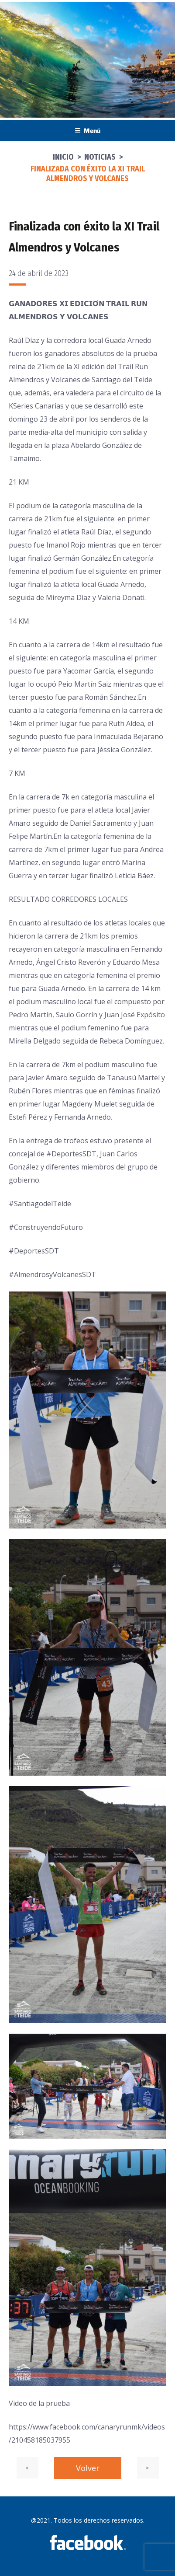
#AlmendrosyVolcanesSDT (52, 1274)
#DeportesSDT (71, 1154)
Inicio (63, 157)
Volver (88, 2468)
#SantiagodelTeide (40, 1203)
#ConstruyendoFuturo (46, 1227)
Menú (87, 130)
